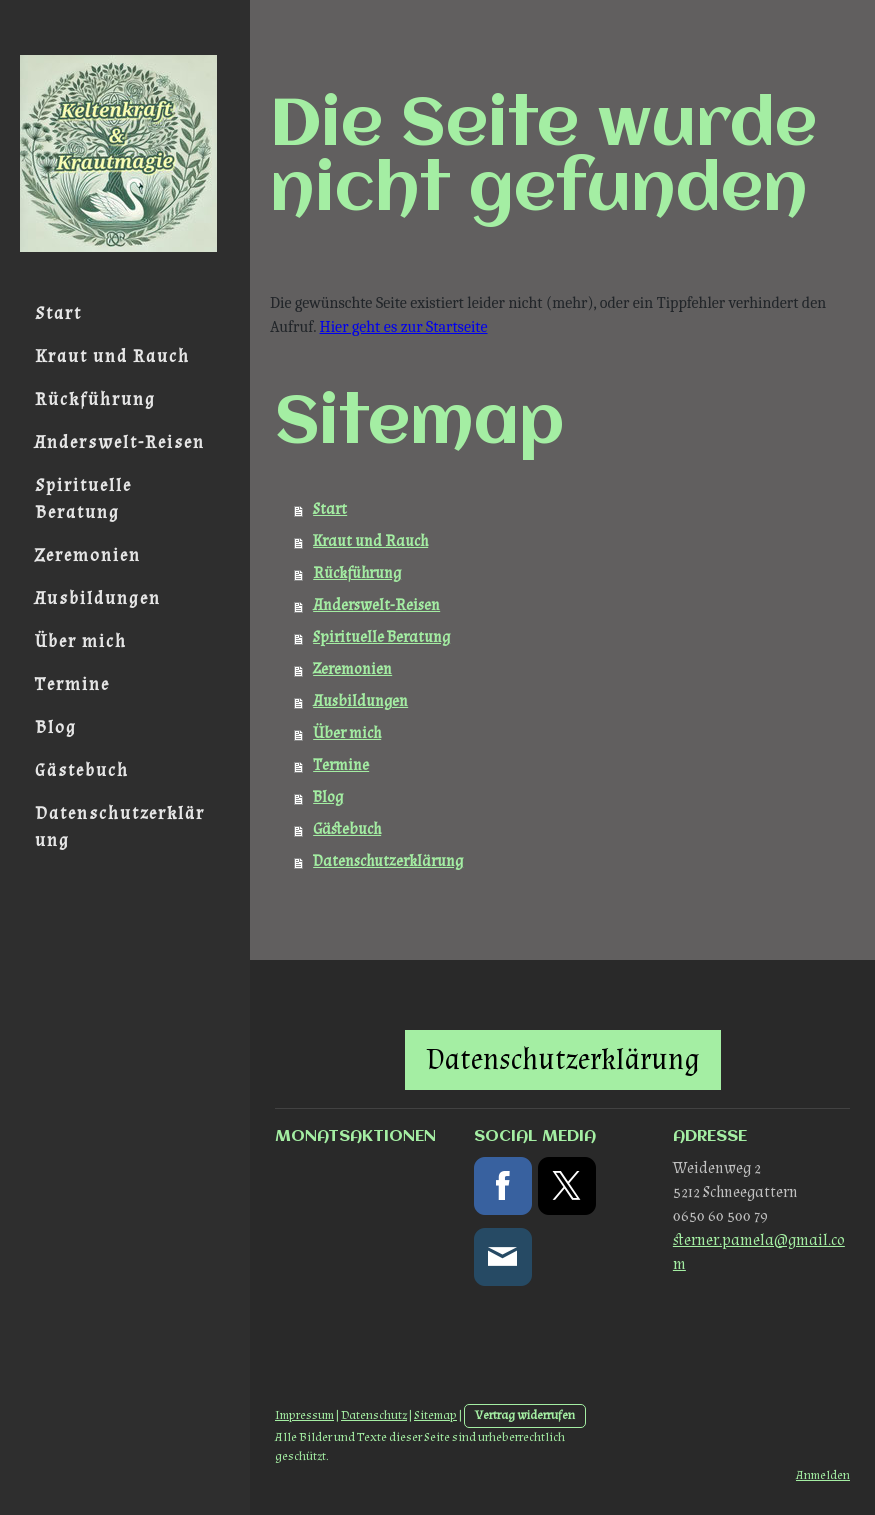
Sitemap (435, 1415)
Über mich (81, 641)
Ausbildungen (98, 598)
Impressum (304, 1415)
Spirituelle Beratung (83, 499)
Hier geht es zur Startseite (404, 327)
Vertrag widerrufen (525, 1415)
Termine (72, 684)
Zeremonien (88, 555)
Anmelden (823, 1475)
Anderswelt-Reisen (120, 442)
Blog (56, 727)
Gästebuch (82, 770)
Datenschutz (374, 1415)
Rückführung (95, 399)
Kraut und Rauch (112, 356)
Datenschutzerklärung (120, 827)
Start (58, 313)
